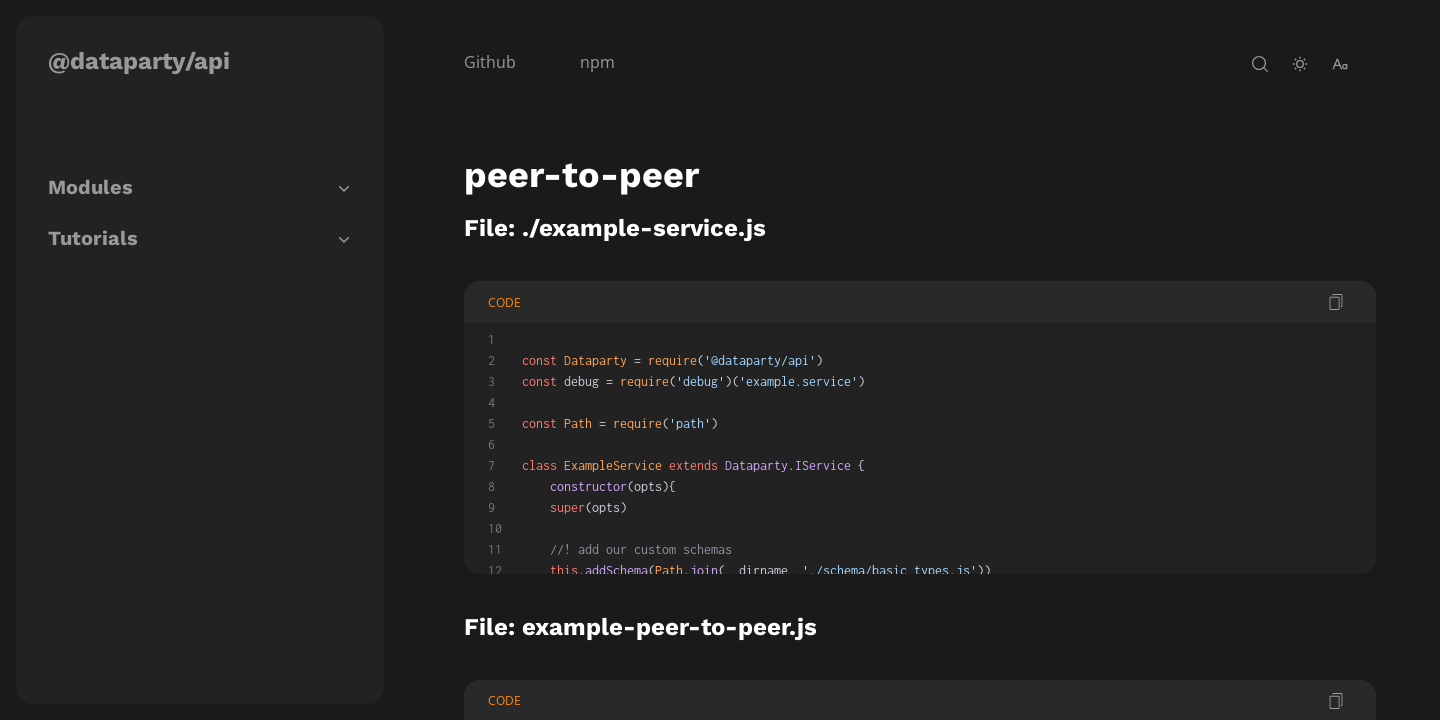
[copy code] (1336, 302)
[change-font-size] (1340, 64)
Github (490, 62)
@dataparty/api (139, 61)
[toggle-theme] (1300, 64)
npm (597, 62)
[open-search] (1260, 64)
